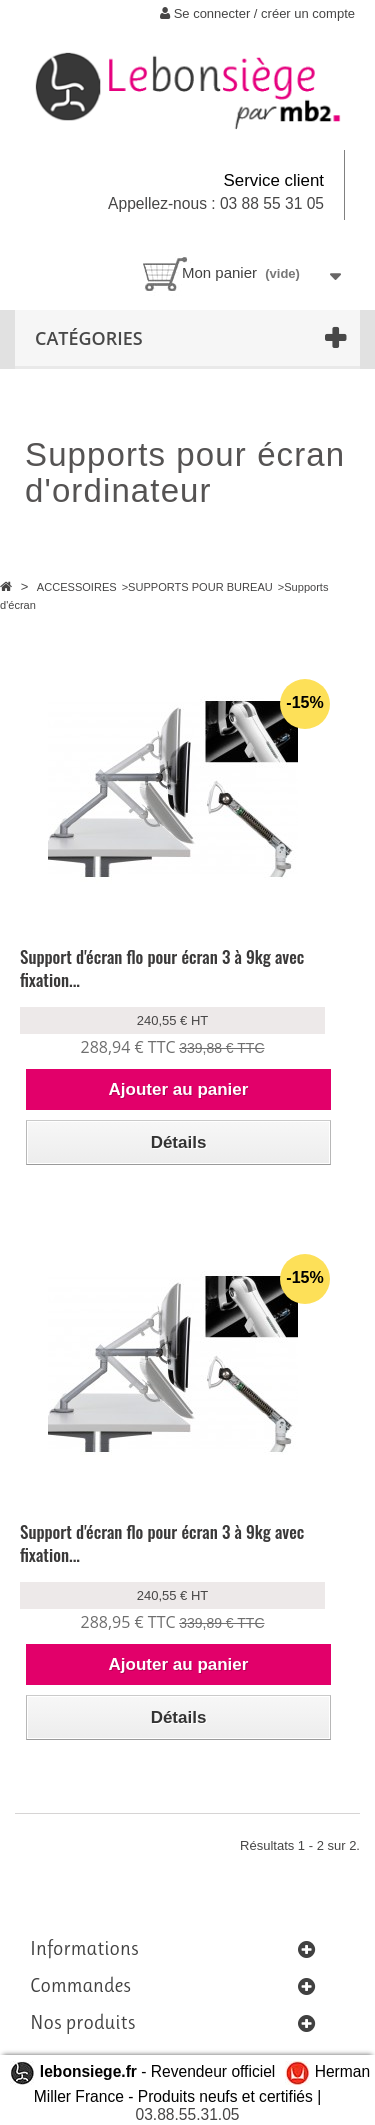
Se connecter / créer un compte (257, 13)
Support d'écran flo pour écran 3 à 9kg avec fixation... (162, 968)
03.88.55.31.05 (187, 2114)
